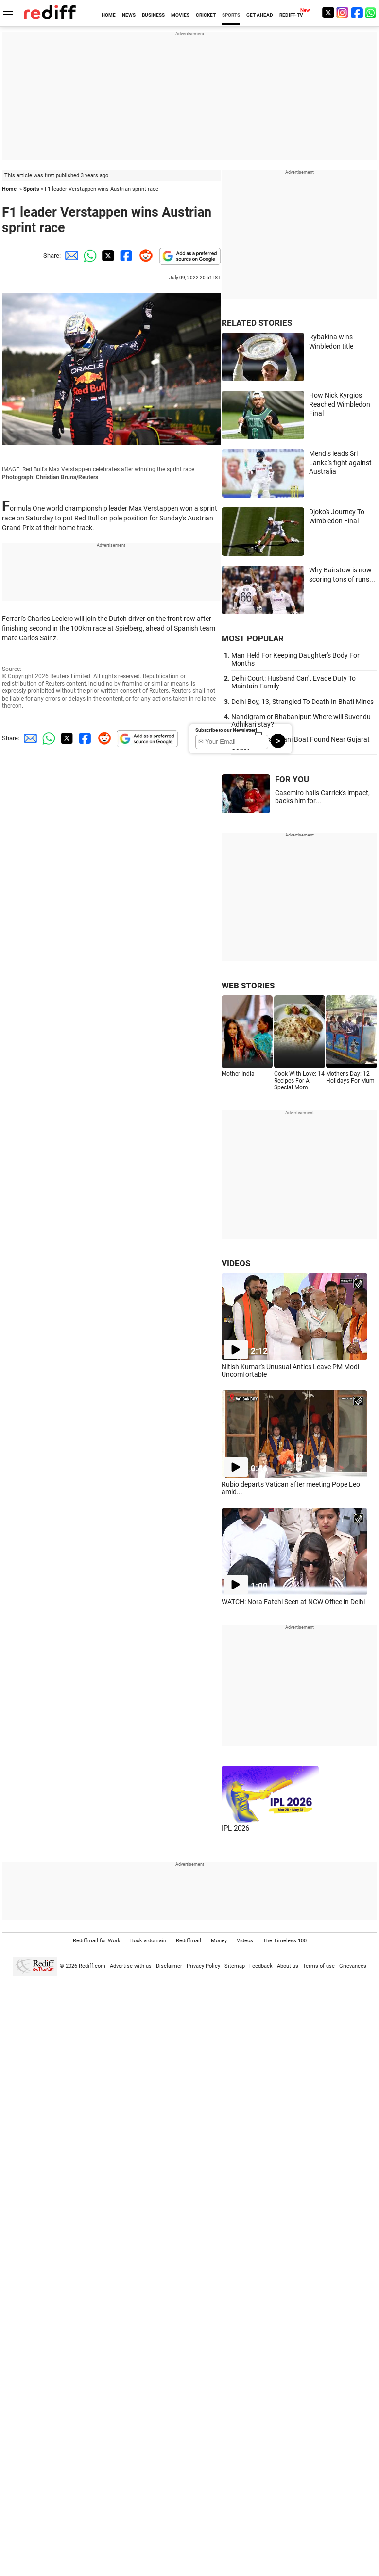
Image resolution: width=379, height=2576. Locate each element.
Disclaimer (169, 1966)
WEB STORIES (248, 985)
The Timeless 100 (285, 1941)
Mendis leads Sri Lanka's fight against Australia (340, 462)
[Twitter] (328, 12)
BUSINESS (153, 15)
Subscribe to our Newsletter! (226, 730)
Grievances (352, 1966)
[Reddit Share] (144, 255)
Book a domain (148, 1941)
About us (287, 1966)
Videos (245, 1941)
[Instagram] (342, 12)
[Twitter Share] (107, 255)
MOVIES (180, 15)
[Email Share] (70, 255)
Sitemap (234, 1966)
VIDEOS (236, 1263)
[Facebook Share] (125, 255)
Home (9, 189)
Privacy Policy (203, 1966)
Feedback (261, 1966)
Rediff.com (92, 1966)
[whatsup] (371, 12)
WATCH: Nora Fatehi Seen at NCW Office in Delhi (293, 1602)
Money (219, 1941)
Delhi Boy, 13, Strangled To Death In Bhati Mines (302, 701)
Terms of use (319, 1966)
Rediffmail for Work (97, 1941)
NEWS (129, 15)
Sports (31, 189)
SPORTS (231, 15)
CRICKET (206, 15)
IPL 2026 (235, 1828)
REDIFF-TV (291, 15)
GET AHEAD (259, 15)
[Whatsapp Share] (88, 255)
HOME (109, 15)
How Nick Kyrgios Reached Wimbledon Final (339, 404)
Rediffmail (188, 1941)
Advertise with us (131, 1966)
